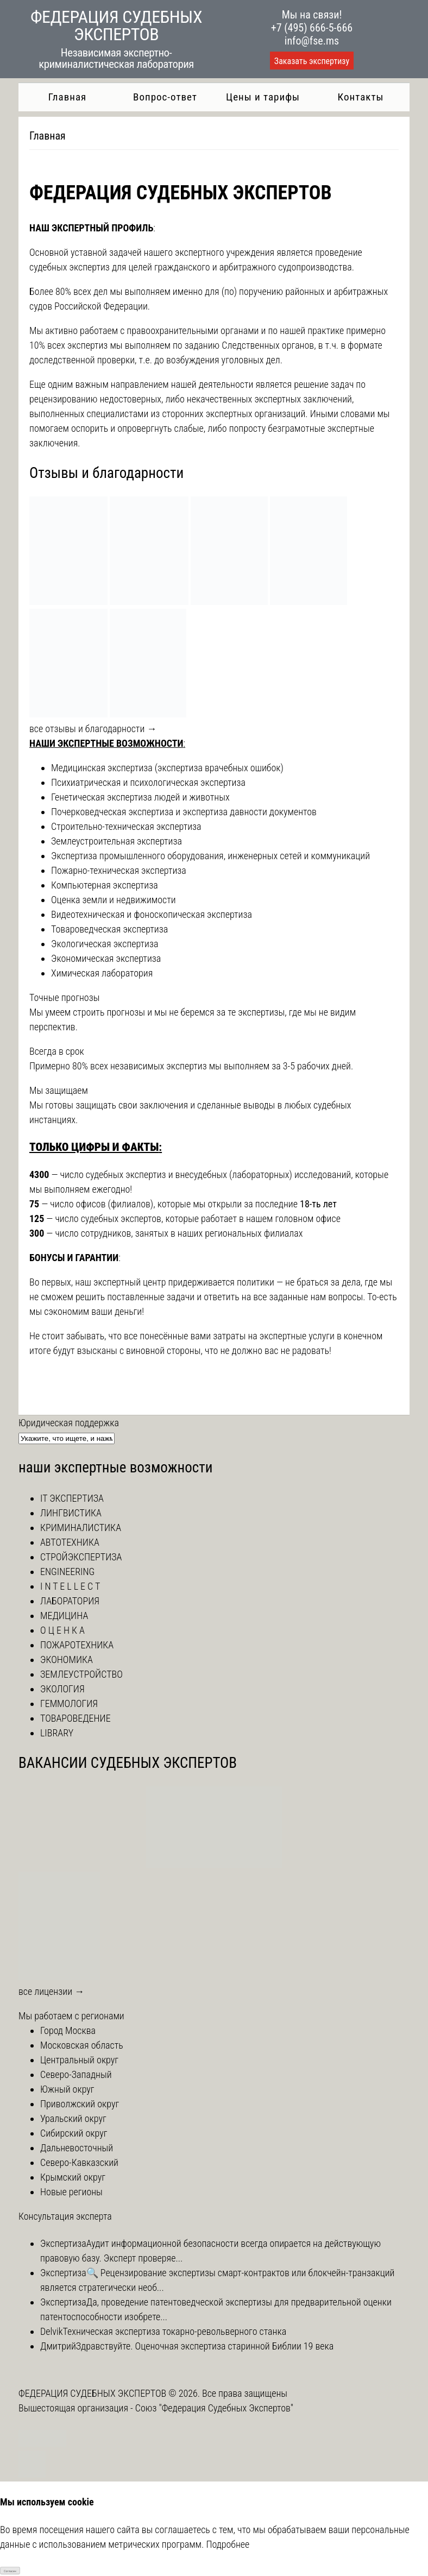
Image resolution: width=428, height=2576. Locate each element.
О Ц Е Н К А (62, 1630)
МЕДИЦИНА (64, 1615)
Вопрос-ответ (165, 97)
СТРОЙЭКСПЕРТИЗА (81, 1557)
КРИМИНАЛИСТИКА (80, 1527)
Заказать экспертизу (311, 61)
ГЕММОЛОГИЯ (69, 1703)
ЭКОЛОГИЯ (62, 1689)
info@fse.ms (312, 40)
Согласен (10, 2571)
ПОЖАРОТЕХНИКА (77, 1645)
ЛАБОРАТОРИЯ (69, 1601)
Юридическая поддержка (68, 1422)
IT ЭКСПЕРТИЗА (72, 1498)
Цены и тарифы (263, 97)
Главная (67, 97)
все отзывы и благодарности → (92, 728)
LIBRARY (56, 1733)
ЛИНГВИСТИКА (71, 1513)
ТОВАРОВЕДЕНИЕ (75, 1718)
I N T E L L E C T (70, 1586)
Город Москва (68, 2030)
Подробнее (227, 2544)
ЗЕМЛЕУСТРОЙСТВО (81, 1674)
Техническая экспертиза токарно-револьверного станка (175, 2331)
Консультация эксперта (65, 2216)
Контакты (361, 97)
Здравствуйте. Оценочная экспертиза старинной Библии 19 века (204, 2346)
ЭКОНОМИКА (66, 1659)
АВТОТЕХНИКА (69, 1542)
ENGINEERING (67, 1571)
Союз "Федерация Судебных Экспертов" (214, 2408)
